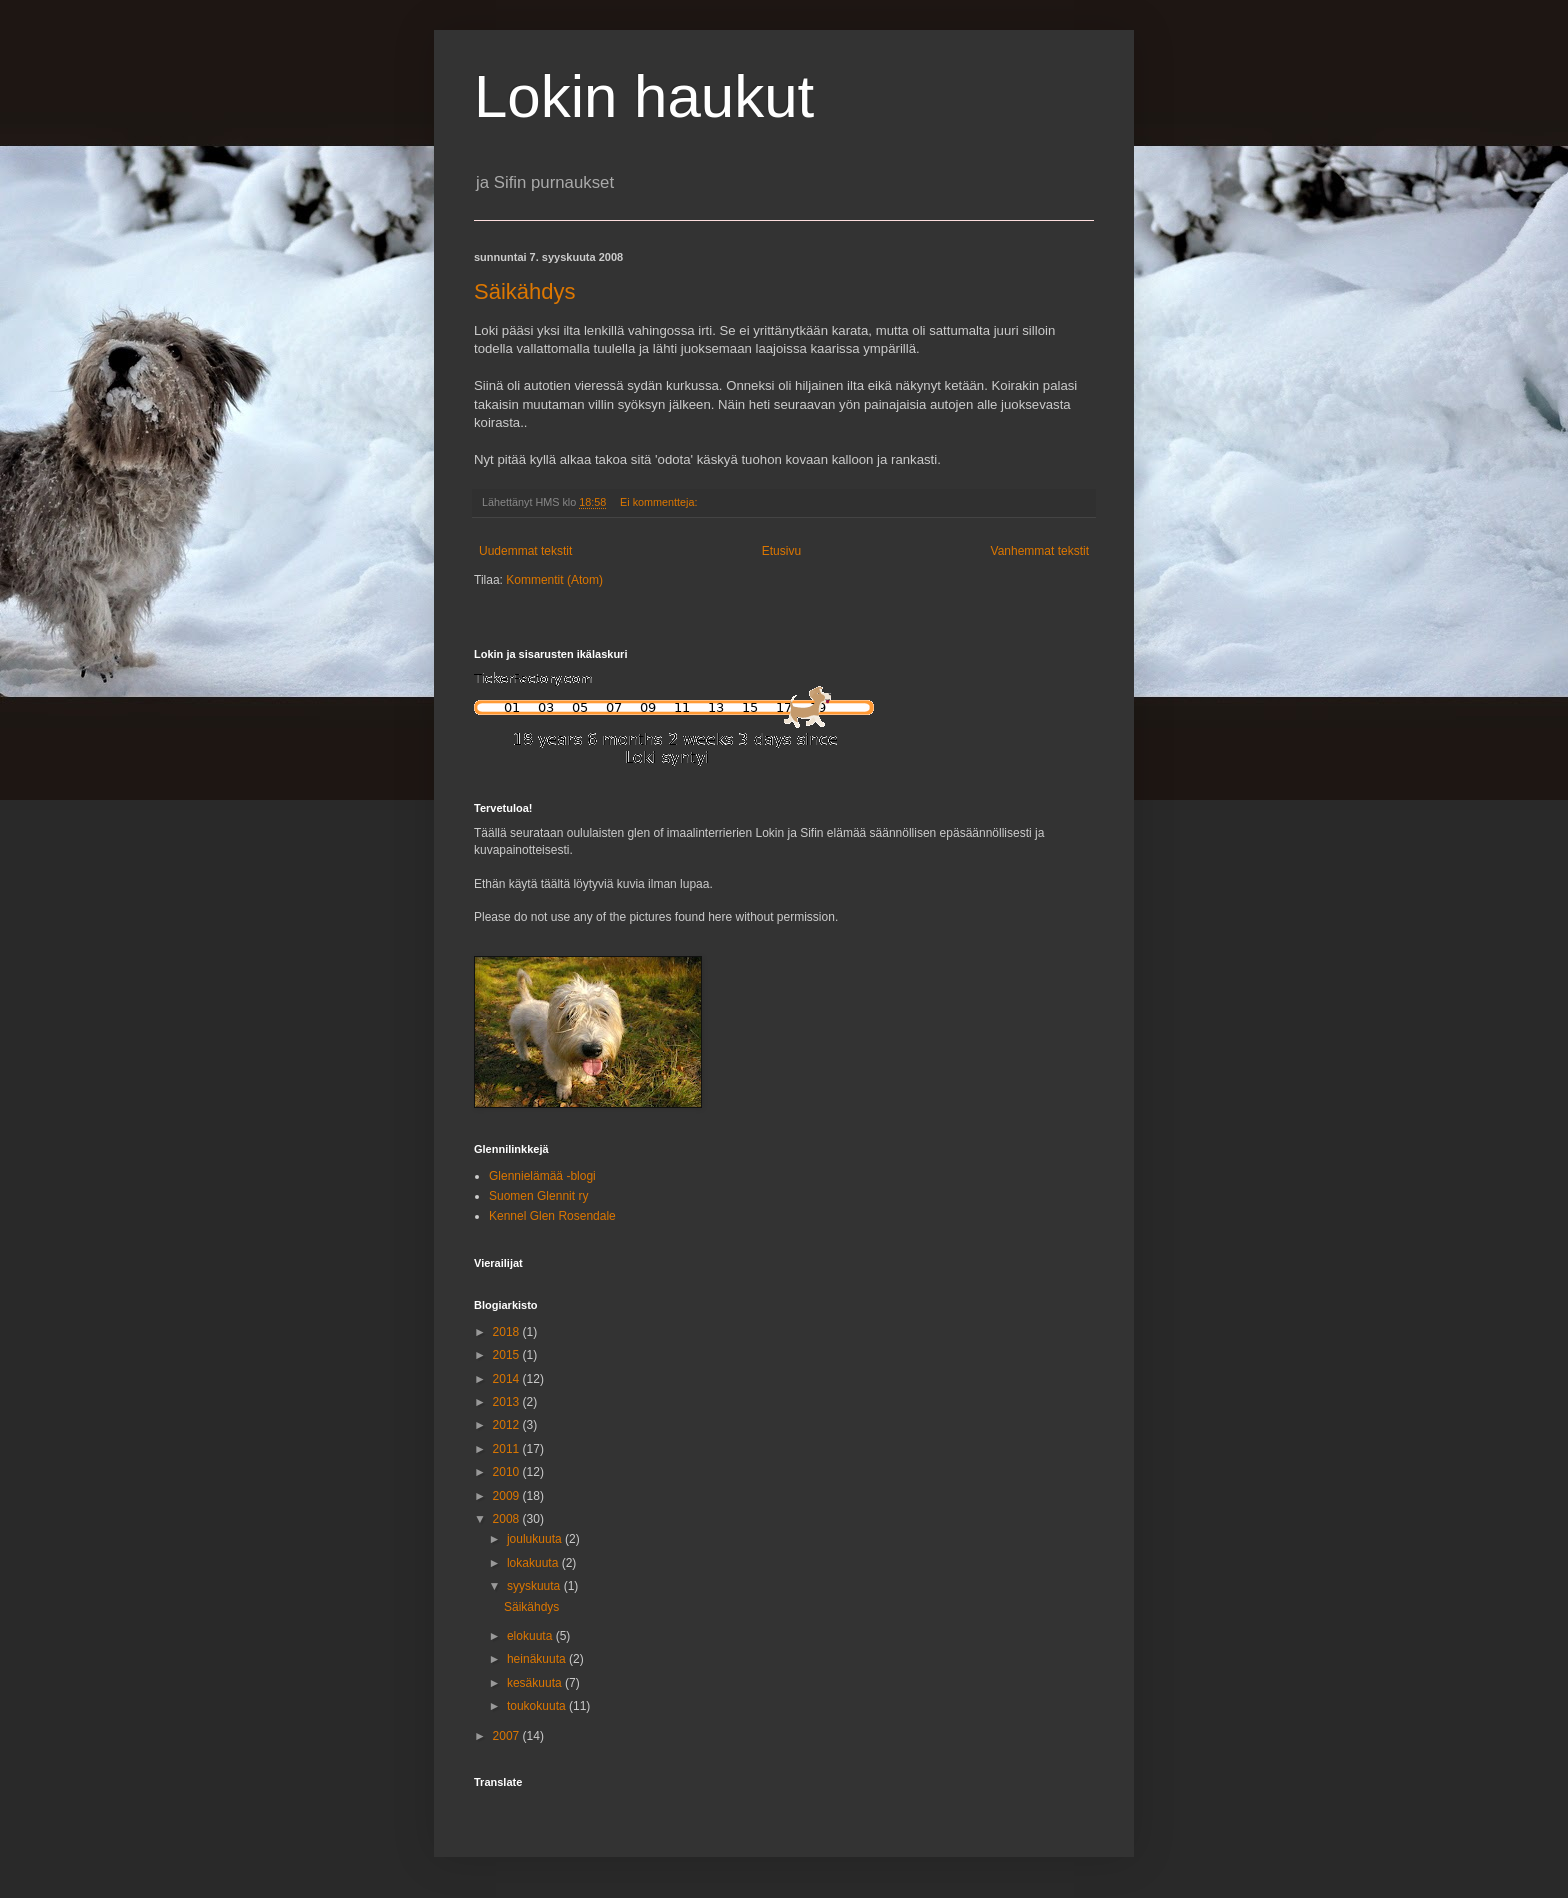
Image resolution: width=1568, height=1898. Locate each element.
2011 (508, 1449)
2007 (508, 1736)
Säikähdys (525, 291)
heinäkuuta (538, 1659)
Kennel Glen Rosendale (552, 1216)
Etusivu (781, 551)
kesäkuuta (536, 1683)
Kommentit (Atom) (554, 580)
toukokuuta (538, 1706)
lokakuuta (534, 1563)
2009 (508, 1496)
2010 (508, 1472)
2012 (508, 1425)
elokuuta (531, 1636)
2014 (508, 1379)
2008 (508, 1519)
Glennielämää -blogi (542, 1176)
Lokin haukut (644, 96)
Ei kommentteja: (660, 502)
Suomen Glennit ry (538, 1196)
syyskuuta (535, 1586)
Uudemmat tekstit (525, 551)
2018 (508, 1332)
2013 (508, 1402)
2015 (508, 1355)
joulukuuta (536, 1539)
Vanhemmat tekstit (1040, 551)
